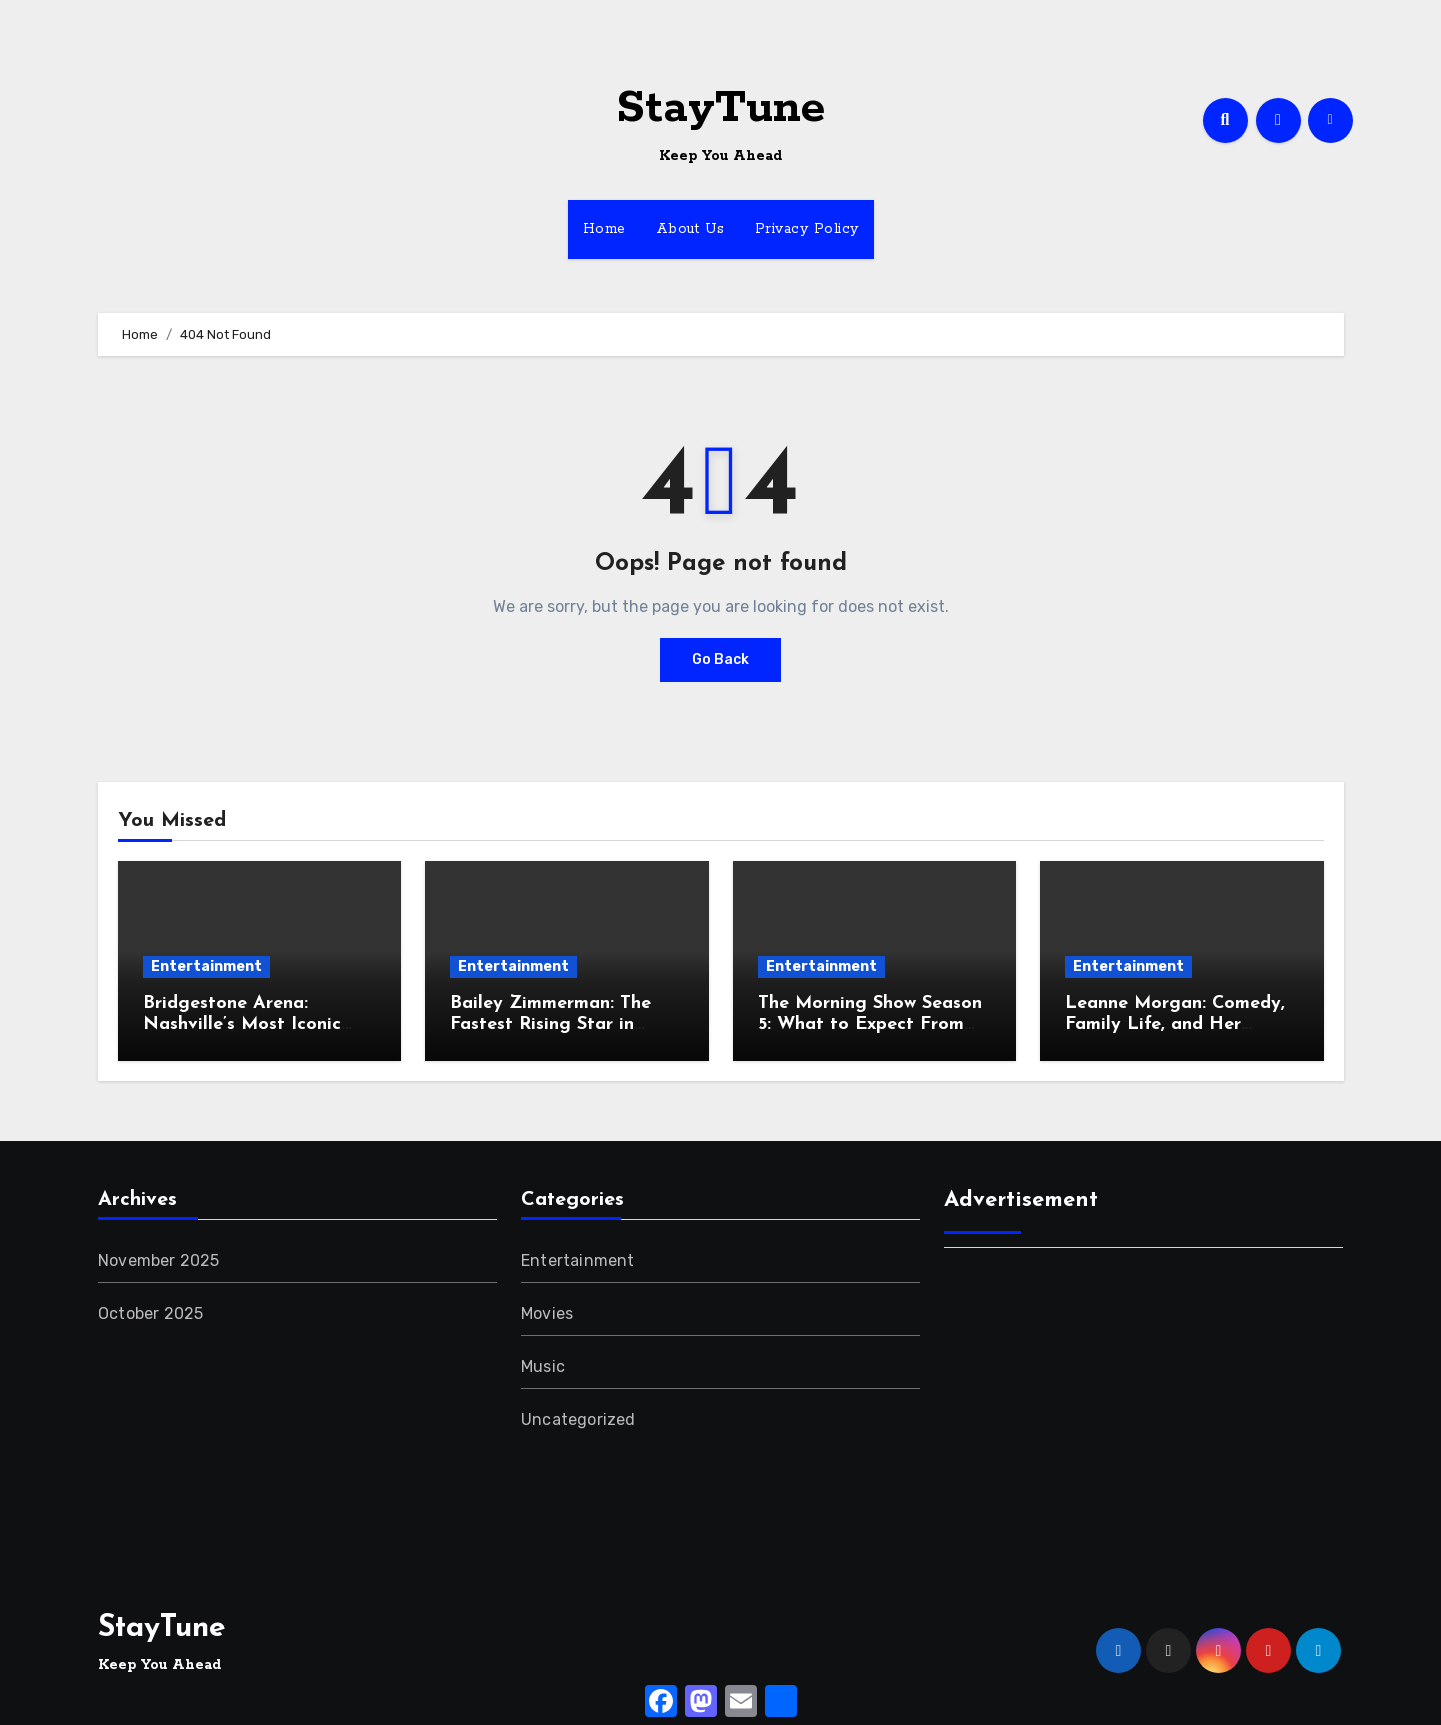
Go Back (720, 659)
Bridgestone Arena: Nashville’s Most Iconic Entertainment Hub (242, 1025)
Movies (547, 1313)
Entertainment (206, 966)
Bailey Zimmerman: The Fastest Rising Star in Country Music (550, 1025)
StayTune (720, 108)
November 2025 (159, 1260)
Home (604, 229)
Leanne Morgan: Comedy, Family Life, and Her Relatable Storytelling (1175, 1025)
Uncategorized (578, 1419)
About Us (690, 229)
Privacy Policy (807, 229)
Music (543, 1366)
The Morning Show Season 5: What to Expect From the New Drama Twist (870, 1025)
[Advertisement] (1146, 1408)
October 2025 (150, 1313)
